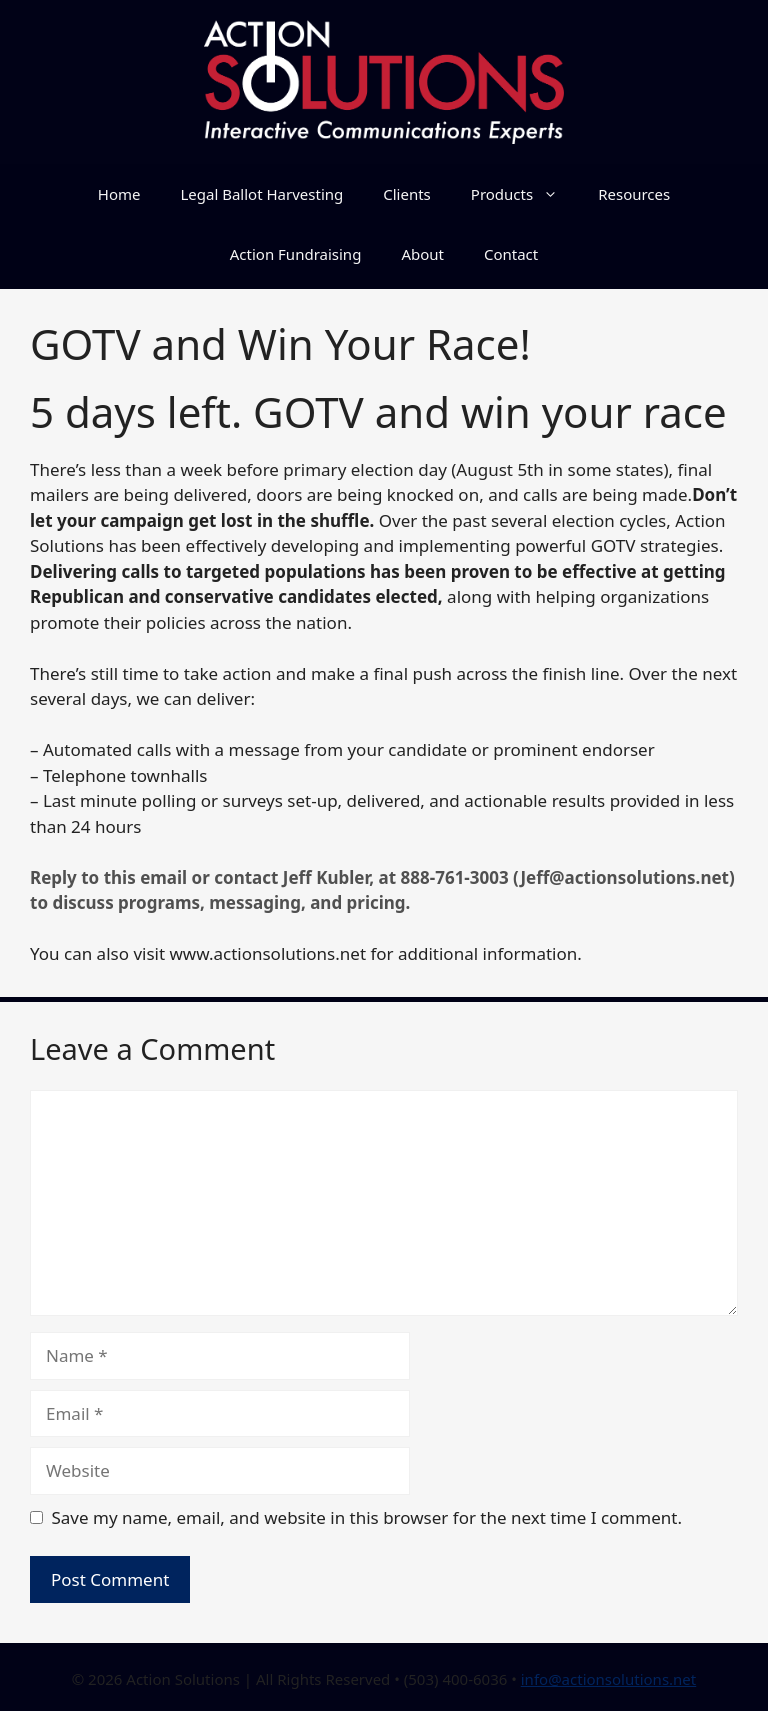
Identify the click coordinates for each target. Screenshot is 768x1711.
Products (524, 194)
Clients (407, 194)
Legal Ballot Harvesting (261, 194)
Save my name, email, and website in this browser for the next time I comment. (367, 1517)
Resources (634, 194)
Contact (511, 254)
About (422, 254)
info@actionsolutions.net (609, 1679)
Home (119, 194)
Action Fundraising (296, 254)
